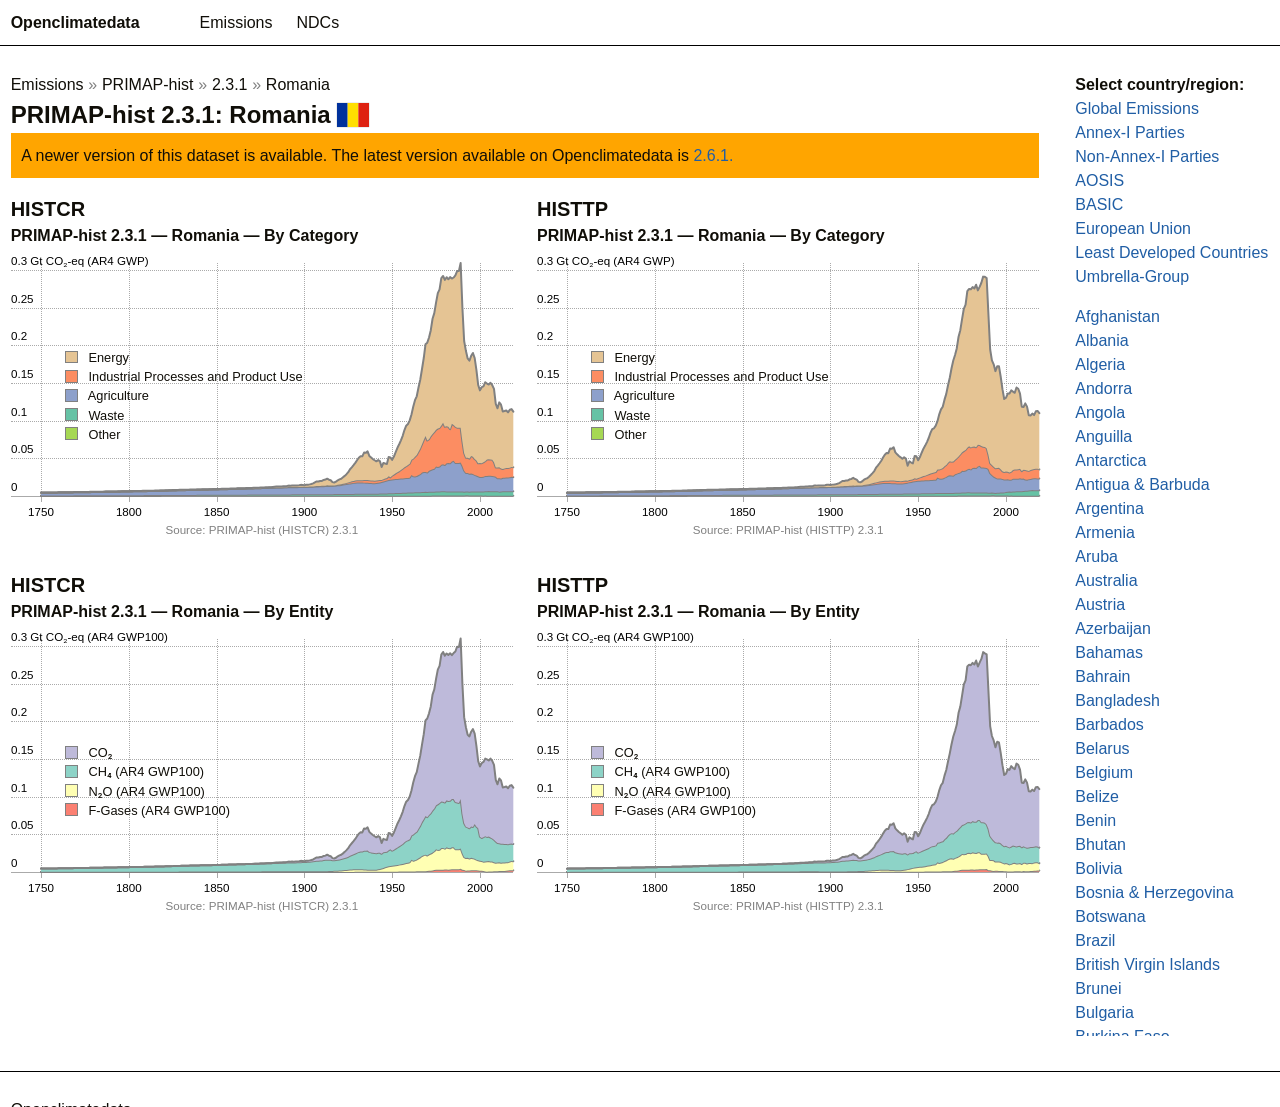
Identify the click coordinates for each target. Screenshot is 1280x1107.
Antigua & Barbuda (1142, 484)
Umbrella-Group (1132, 276)
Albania (1101, 340)
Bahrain (1102, 676)
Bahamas (1109, 652)
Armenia (1105, 532)
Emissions (236, 22)
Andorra (1103, 388)
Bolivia (1098, 868)
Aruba (1096, 556)
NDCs (318, 22)
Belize (1097, 796)
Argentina (1109, 508)
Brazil (1095, 940)
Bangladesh (1117, 700)
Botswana (1110, 916)
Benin (1095, 820)
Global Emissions (1137, 108)
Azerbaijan (1113, 628)
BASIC (1099, 204)
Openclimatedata (75, 22)
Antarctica (1110, 460)
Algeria (1100, 364)
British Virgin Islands (1147, 964)
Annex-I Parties (1129, 132)
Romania (298, 84)
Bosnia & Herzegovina (1154, 892)
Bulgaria (1104, 1012)
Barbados (1109, 724)
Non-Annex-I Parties (1147, 156)
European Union (1133, 228)
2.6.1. (713, 155)
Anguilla (1103, 436)
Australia (1106, 580)
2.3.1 (230, 84)
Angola (1100, 412)
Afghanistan (1117, 316)
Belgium (1104, 772)
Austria (1100, 604)
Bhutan (1100, 844)
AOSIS (1099, 180)
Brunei (1098, 988)
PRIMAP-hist (148, 84)
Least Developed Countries (1171, 252)
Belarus (1102, 748)
